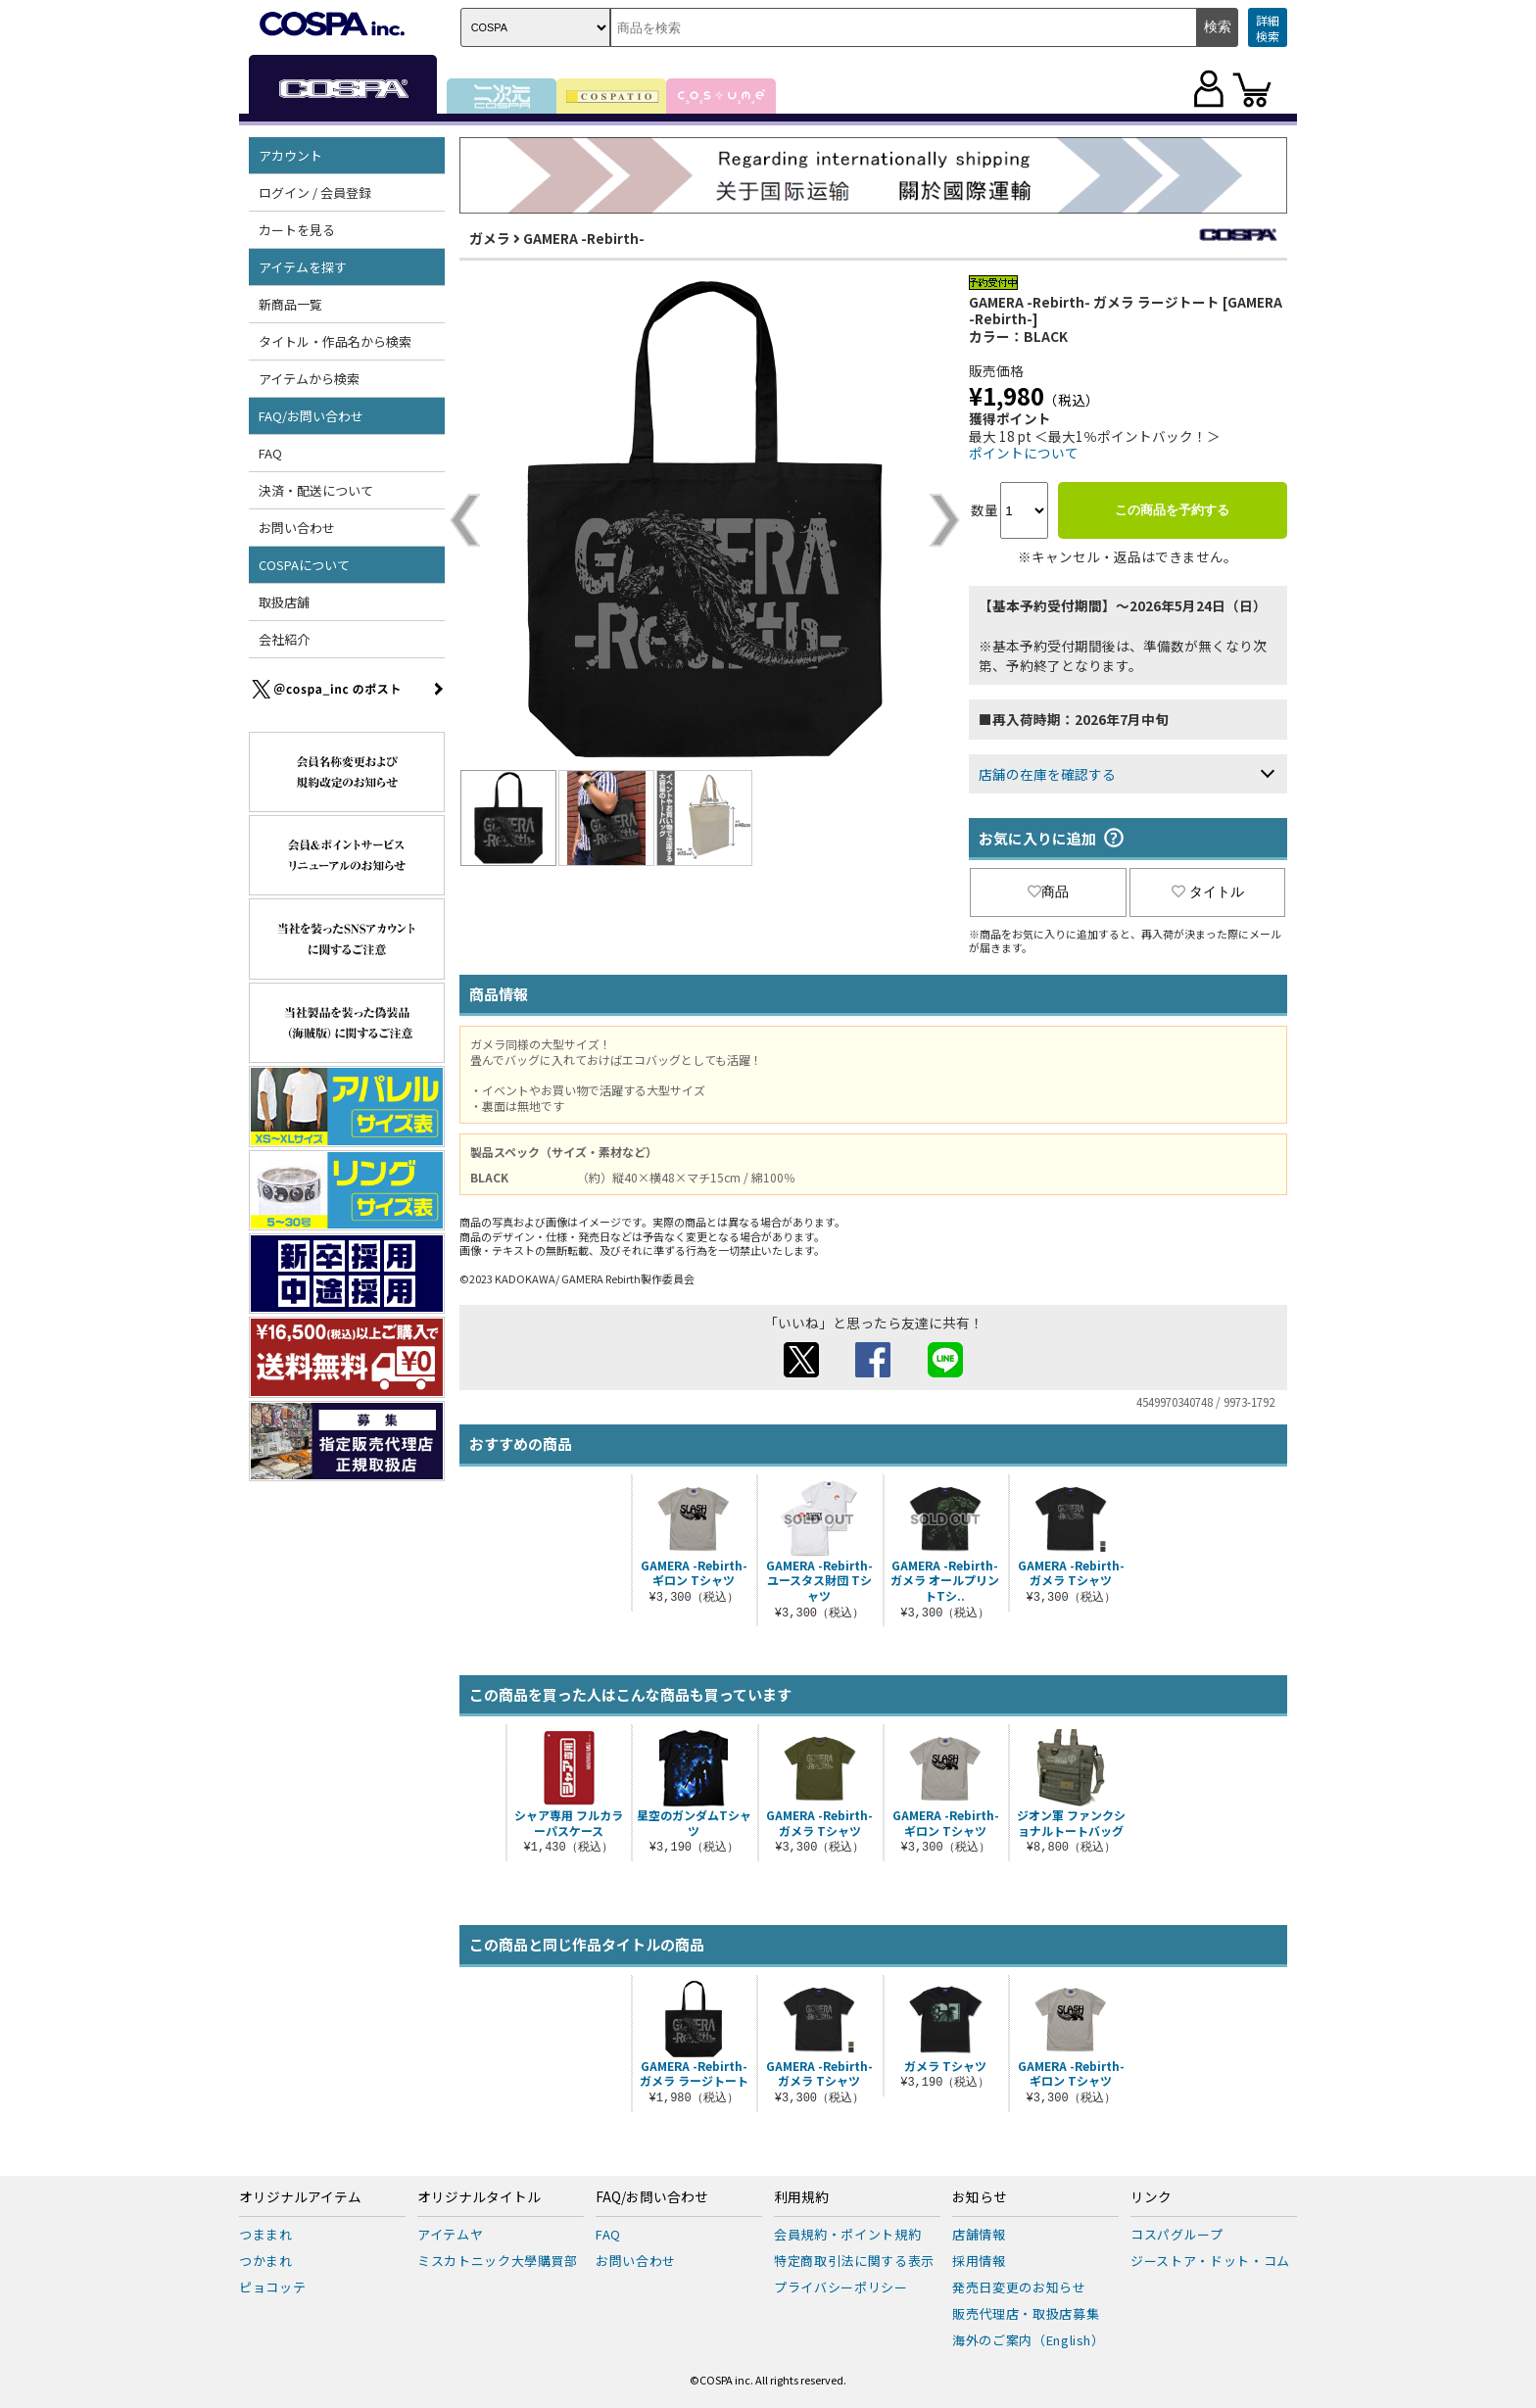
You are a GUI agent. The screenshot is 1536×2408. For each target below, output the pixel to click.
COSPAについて (304, 564)
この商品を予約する (1172, 510)
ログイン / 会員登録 (315, 192)
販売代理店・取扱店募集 (1025, 2313)
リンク (1151, 2197)
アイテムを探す (303, 267)
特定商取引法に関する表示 (854, 2260)
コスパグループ (1177, 2234)
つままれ (266, 2234)
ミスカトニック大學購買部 (497, 2260)
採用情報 (979, 2260)
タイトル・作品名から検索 (335, 341)
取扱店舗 (284, 602)
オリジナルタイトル (479, 2197)
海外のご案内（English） (1028, 2340)
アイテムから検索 (309, 378)
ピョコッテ (272, 2287)
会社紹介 (284, 639)
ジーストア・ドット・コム (1210, 2260)
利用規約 (801, 2197)
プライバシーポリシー (841, 2287)
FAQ (270, 453)
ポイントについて (1024, 452)
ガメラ (489, 238)
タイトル (1208, 891)
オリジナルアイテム (300, 2197)
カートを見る (297, 229)
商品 (1048, 891)
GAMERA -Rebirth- (584, 238)
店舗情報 (979, 2234)
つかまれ (266, 2260)
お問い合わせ (297, 527)
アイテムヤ (450, 2234)
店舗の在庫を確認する (1047, 774)
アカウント (290, 155)
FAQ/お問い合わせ (311, 416)
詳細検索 (1267, 28)
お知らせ (979, 2197)
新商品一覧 (290, 304)
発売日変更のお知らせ (1019, 2287)
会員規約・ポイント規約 (847, 2234)
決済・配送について (316, 490)
